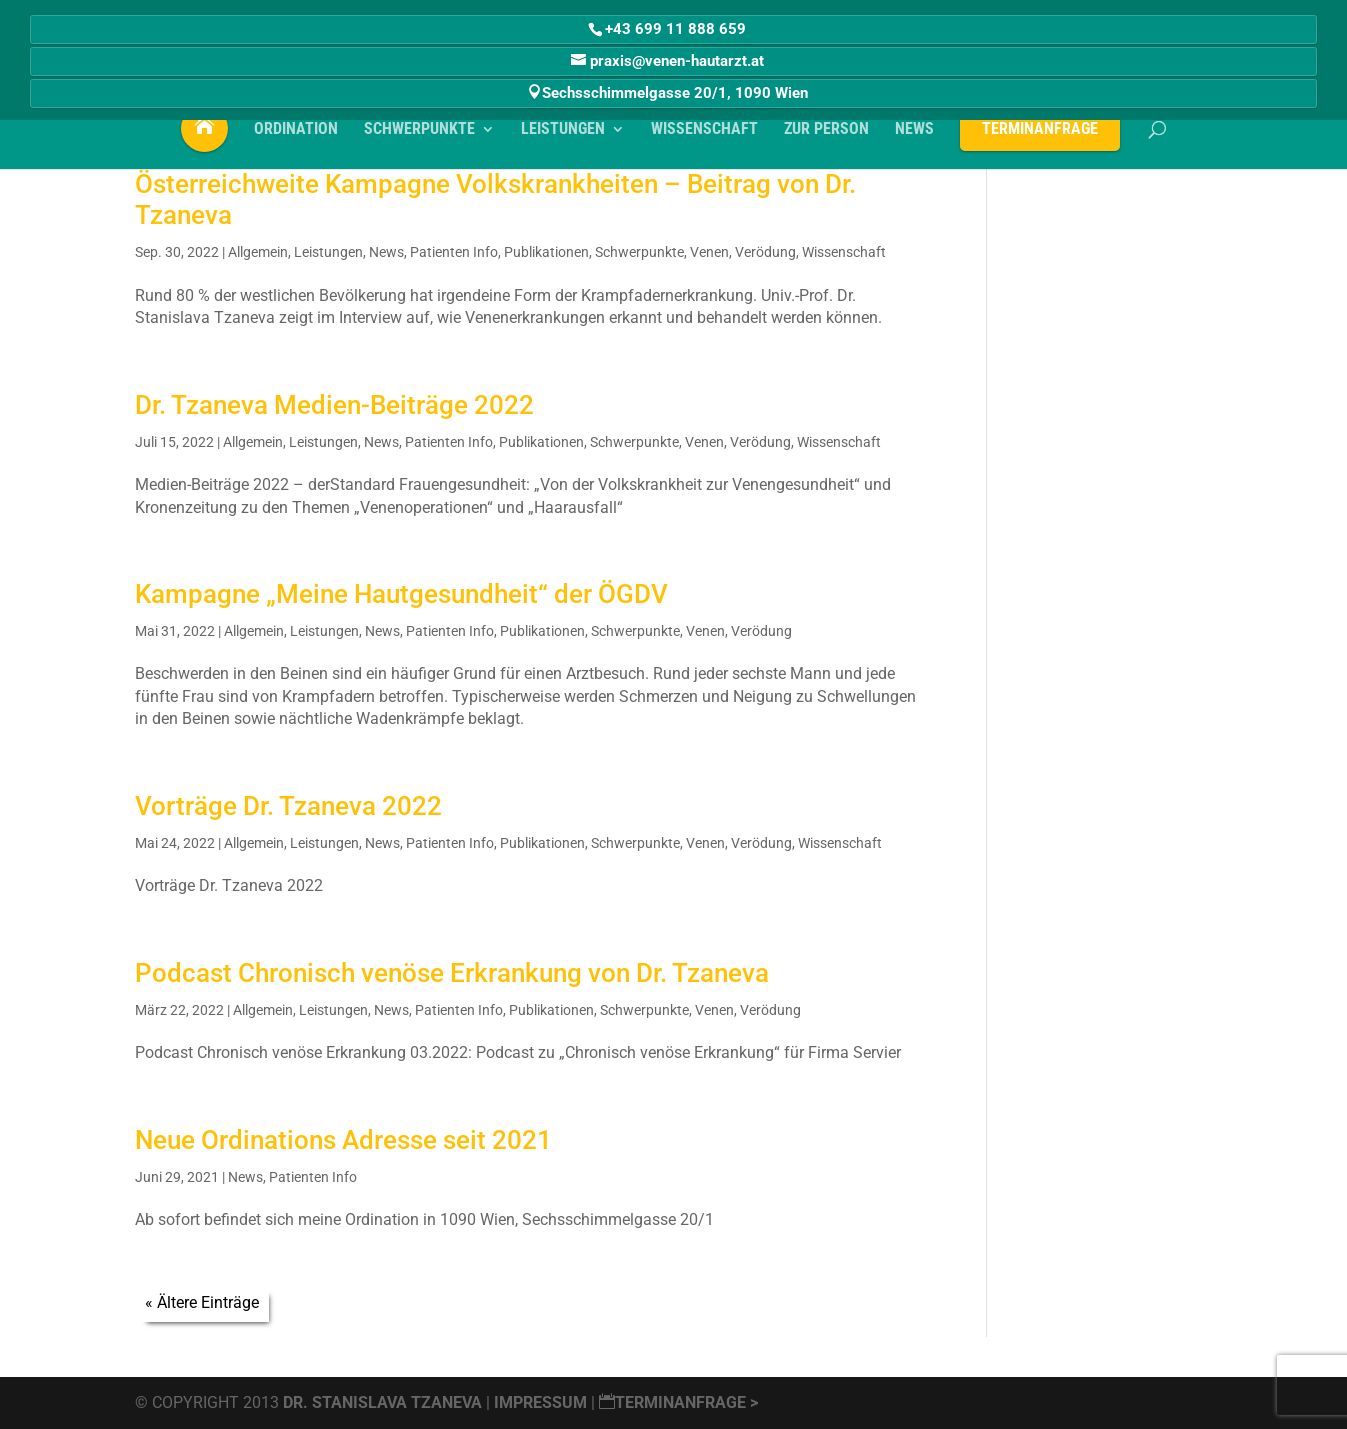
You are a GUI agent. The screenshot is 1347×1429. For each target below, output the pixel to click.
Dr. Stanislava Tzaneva (382, 1402)
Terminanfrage (1040, 134)
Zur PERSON (826, 136)
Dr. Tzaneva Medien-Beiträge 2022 (334, 405)
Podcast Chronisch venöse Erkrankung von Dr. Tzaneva (452, 973)
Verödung (765, 252)
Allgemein (258, 252)
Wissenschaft (844, 252)
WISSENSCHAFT (704, 136)
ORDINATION (296, 136)
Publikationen (546, 252)
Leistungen (328, 252)
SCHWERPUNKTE (419, 136)
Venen (709, 252)
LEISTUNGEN (563, 136)
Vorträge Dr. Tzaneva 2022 (288, 806)
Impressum (542, 1402)
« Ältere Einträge (202, 1302)
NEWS (914, 136)
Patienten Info (454, 252)
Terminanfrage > (678, 1402)
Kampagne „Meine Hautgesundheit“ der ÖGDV (401, 594)
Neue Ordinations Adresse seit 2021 (343, 1140)
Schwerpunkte (639, 252)
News (386, 252)
